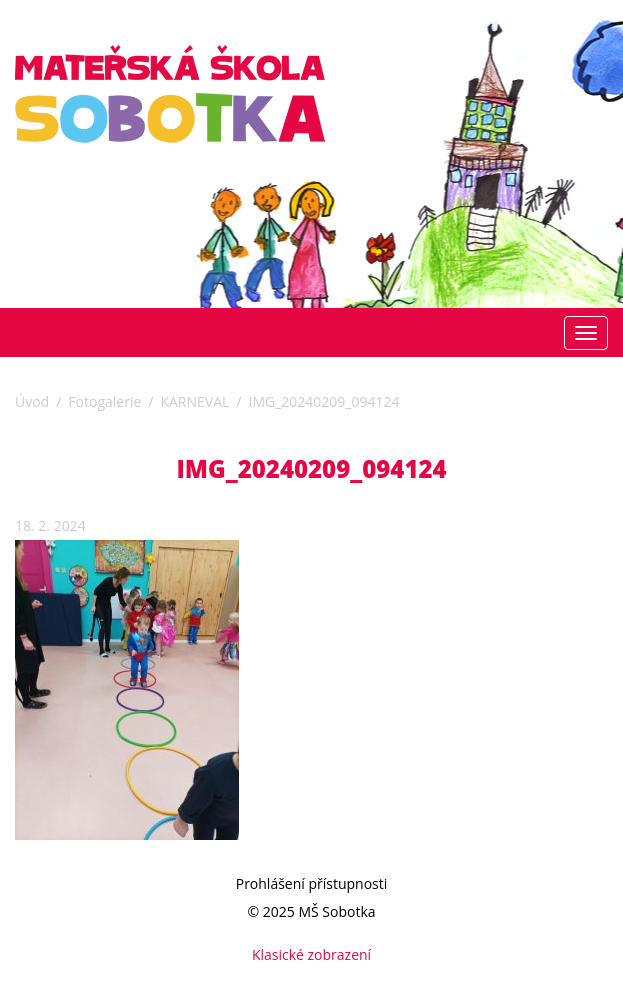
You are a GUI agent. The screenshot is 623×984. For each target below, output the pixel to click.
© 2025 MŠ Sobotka (311, 911)
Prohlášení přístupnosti (312, 883)
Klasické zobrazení (311, 954)
